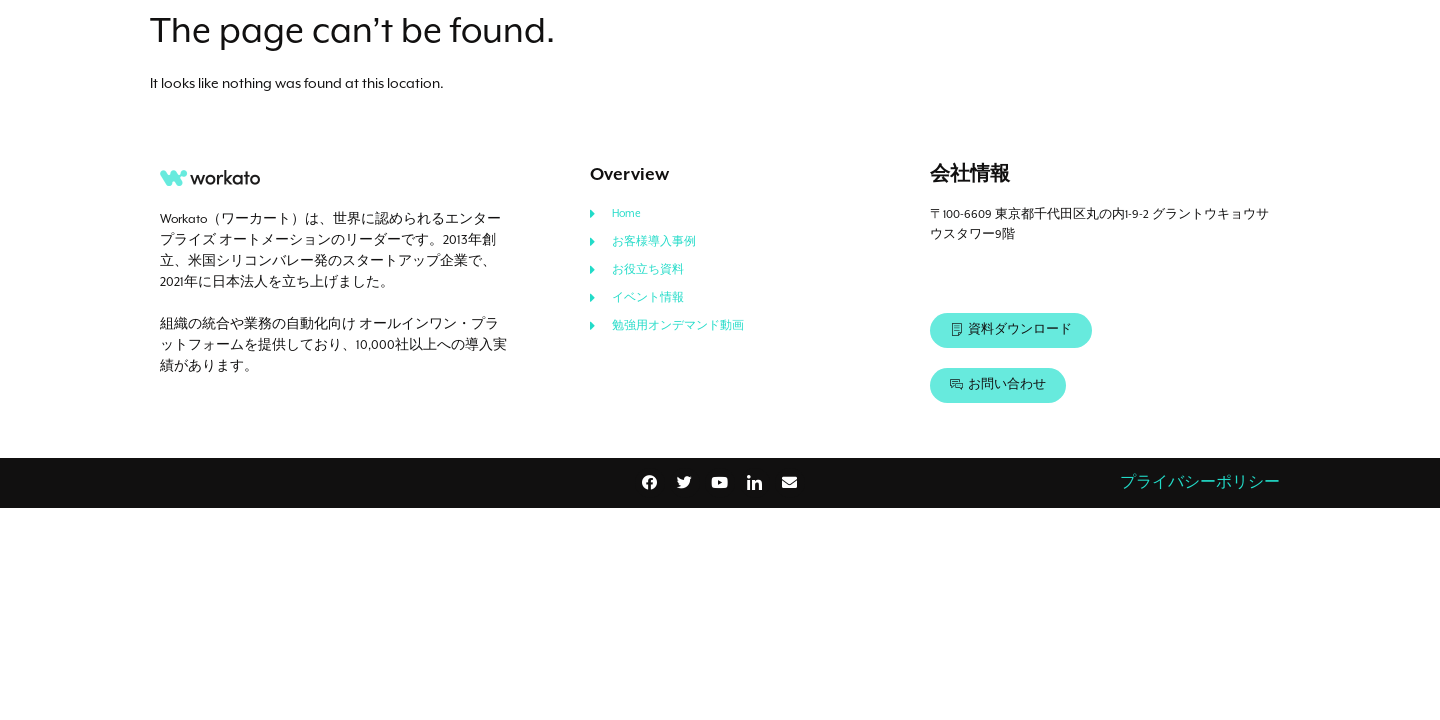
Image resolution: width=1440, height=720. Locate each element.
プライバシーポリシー (1200, 483)
